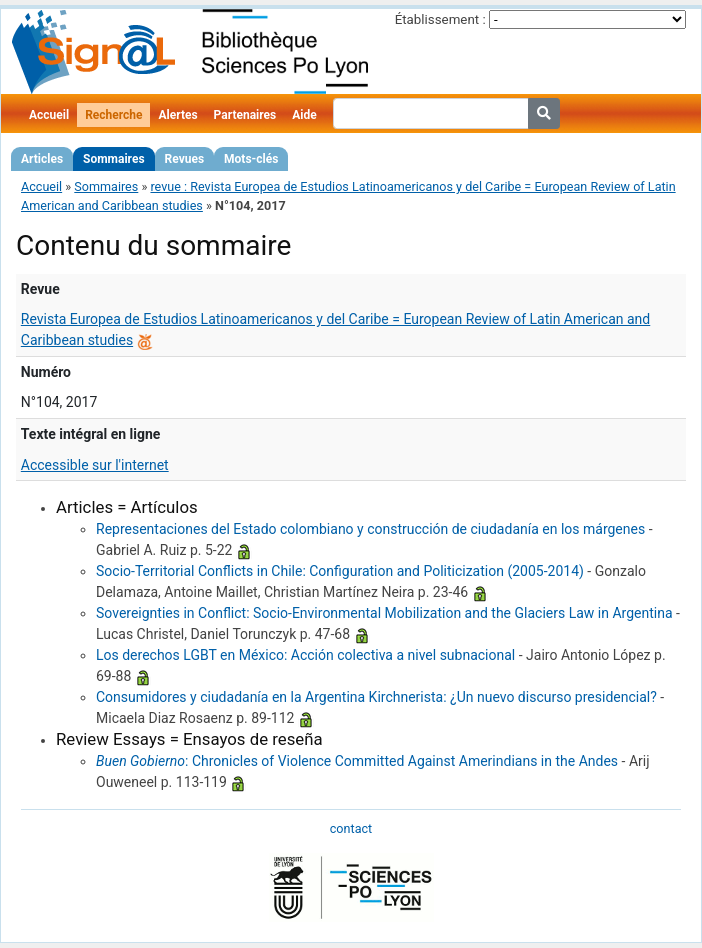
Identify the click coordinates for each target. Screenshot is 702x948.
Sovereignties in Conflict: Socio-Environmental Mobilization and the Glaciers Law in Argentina (384, 613)
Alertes (177, 115)
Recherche (113, 115)
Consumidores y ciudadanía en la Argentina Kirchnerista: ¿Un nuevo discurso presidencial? (376, 697)
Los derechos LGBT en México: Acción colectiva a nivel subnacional (305, 655)
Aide (304, 115)
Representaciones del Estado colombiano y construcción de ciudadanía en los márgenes (370, 529)
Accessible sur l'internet (95, 465)
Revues (185, 159)
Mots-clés (251, 159)
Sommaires (113, 159)
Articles (42, 159)
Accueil (49, 115)
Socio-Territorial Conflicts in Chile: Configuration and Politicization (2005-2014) (340, 571)
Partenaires (245, 115)
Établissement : (440, 19)
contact (351, 828)
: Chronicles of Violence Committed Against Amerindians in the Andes (357, 761)
